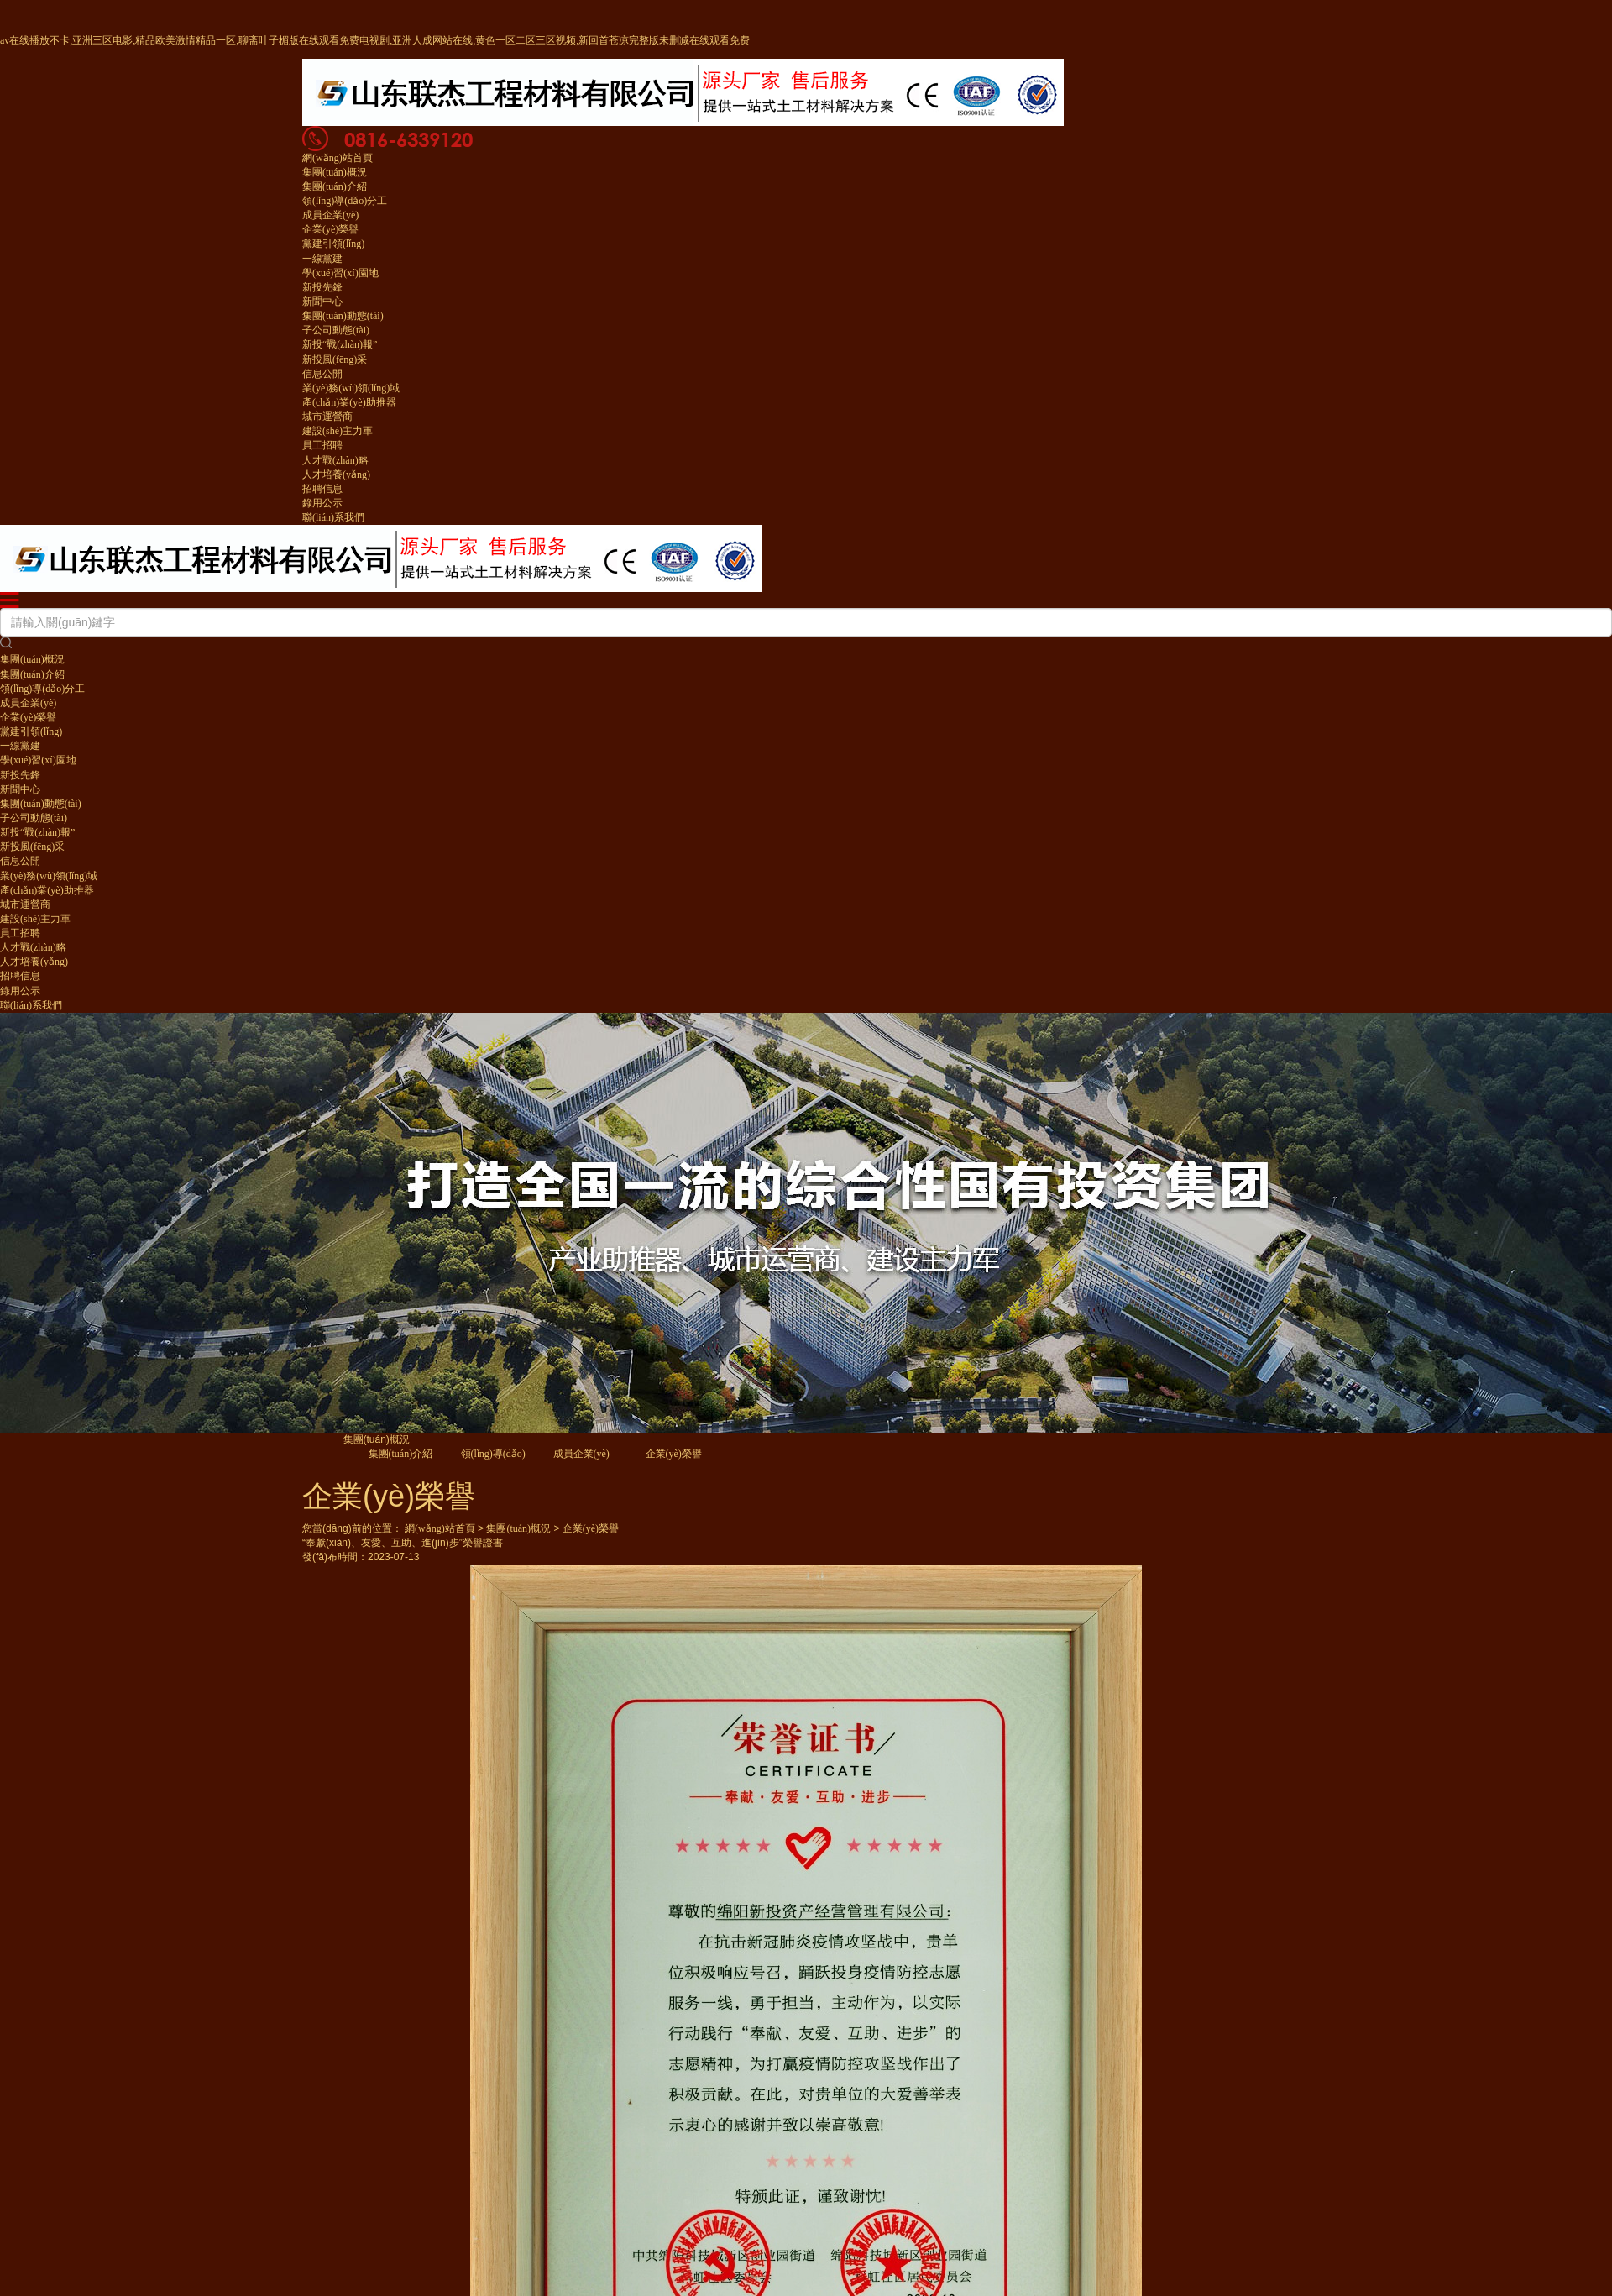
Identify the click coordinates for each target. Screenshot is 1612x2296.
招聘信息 (322, 489)
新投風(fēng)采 (334, 359)
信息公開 (322, 374)
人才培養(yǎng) (336, 474)
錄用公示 (322, 503)
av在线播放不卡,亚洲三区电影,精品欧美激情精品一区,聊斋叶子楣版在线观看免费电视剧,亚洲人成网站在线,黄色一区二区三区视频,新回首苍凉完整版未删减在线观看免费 (375, 40)
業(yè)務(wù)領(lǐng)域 (351, 388)
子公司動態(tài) (335, 330)
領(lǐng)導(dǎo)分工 (344, 201)
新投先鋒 (322, 287)
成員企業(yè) (330, 215)
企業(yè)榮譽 (330, 229)
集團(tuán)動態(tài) (343, 316)
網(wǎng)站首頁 (337, 158)
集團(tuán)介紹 (334, 186)
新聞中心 (322, 301)
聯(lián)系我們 (333, 517)
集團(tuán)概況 (334, 172)
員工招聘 (322, 445)
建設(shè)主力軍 (337, 431)
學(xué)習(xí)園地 (340, 273)
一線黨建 (322, 259)
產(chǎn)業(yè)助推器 (349, 402)
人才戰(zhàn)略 (335, 460)
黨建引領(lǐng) (333, 243)
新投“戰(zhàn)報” (339, 344)
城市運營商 (327, 416)
